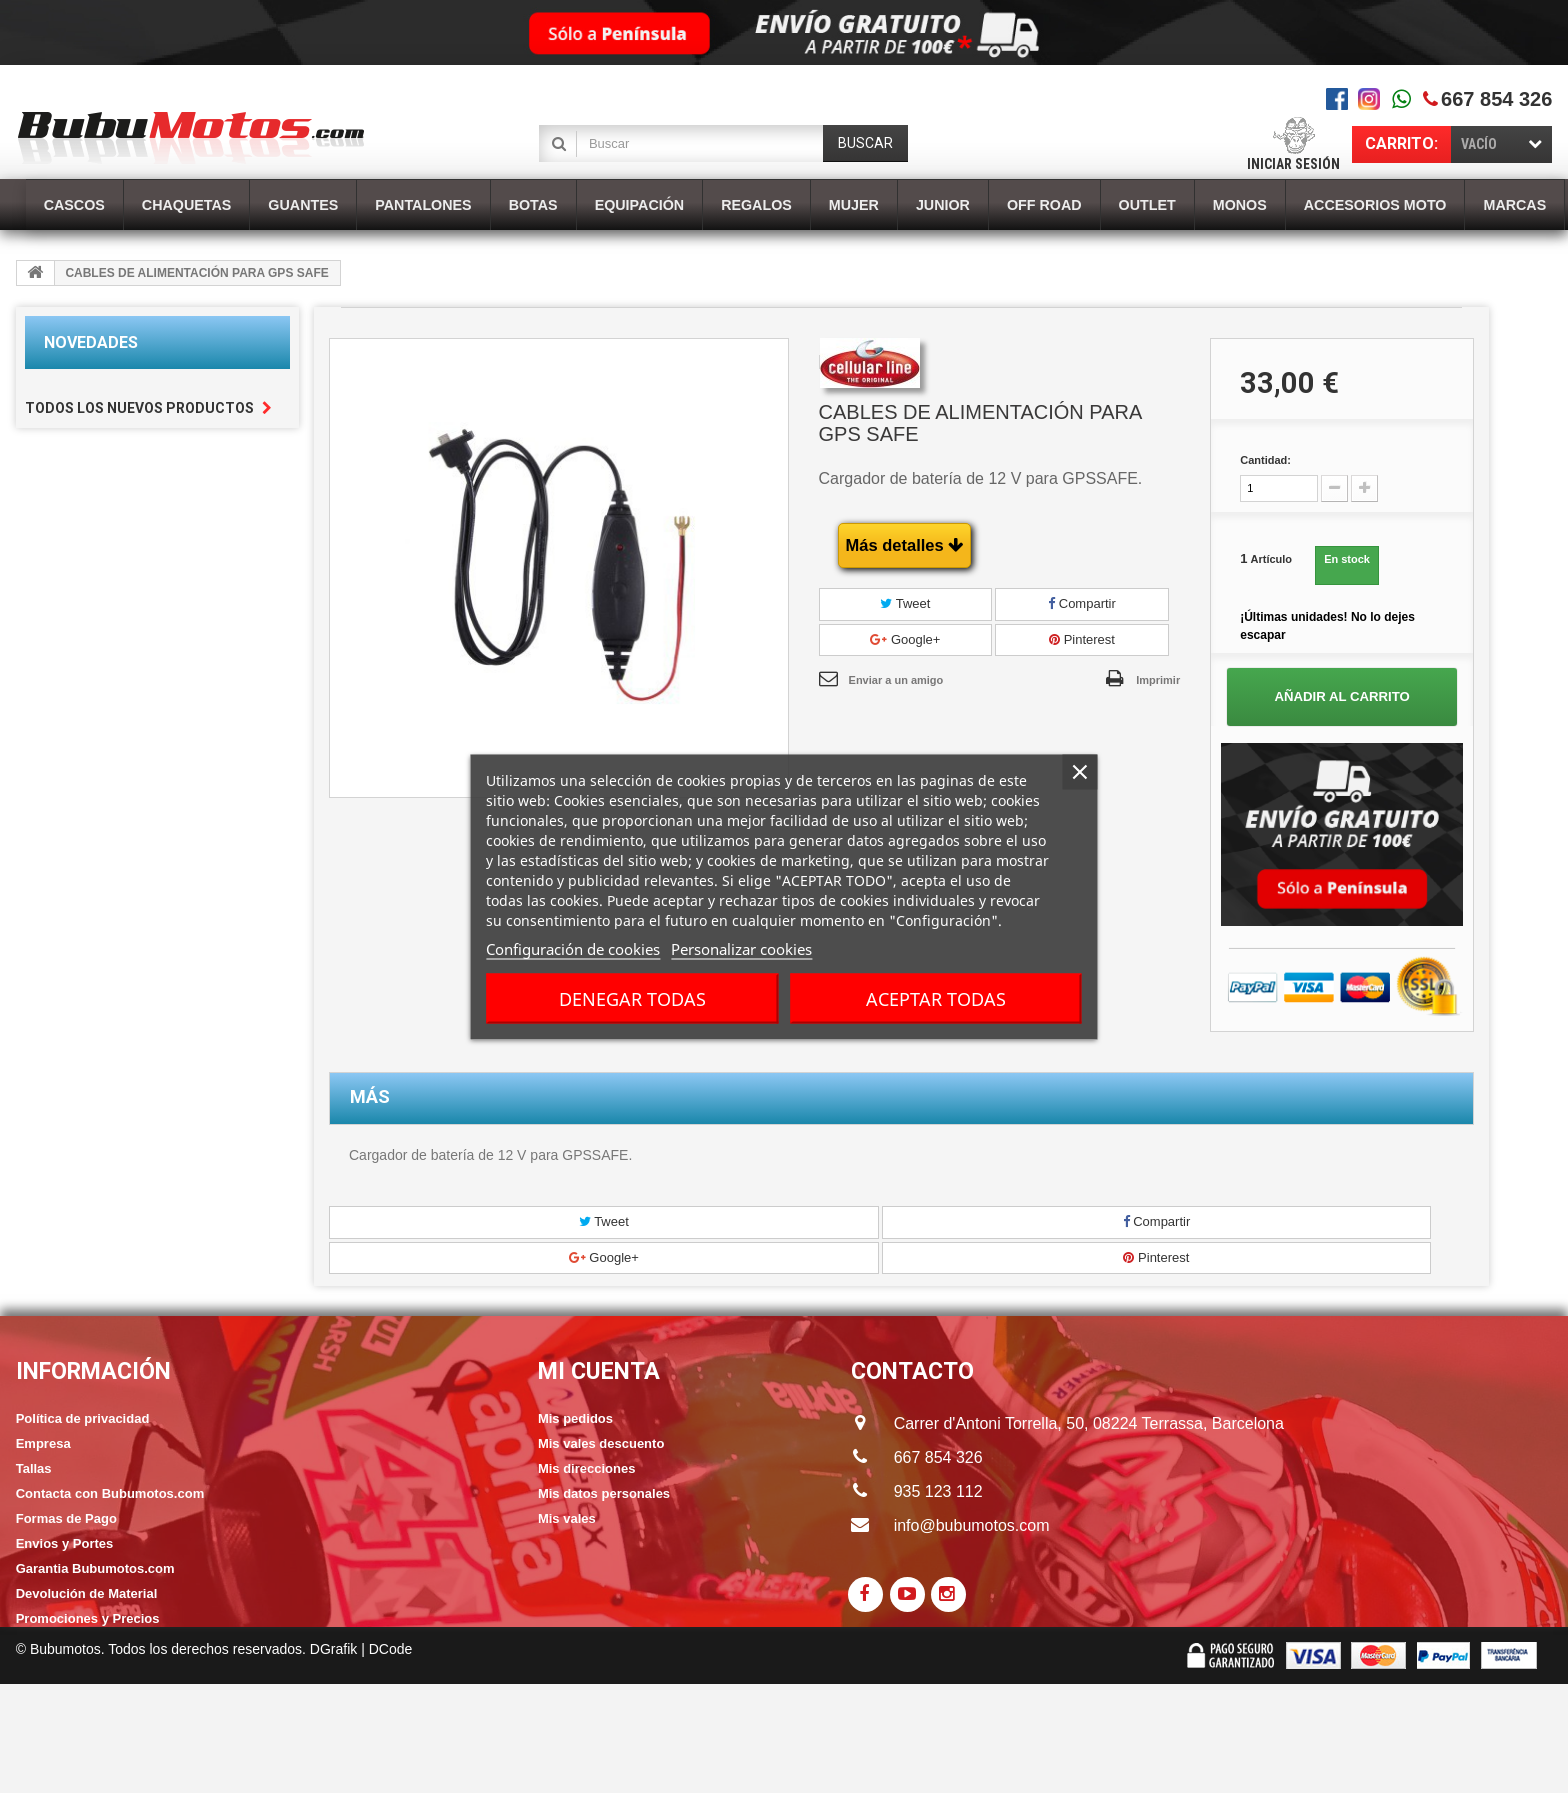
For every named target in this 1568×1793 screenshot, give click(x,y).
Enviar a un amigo (896, 680)
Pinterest (1082, 639)
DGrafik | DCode (361, 1758)
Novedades (91, 342)
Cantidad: (1265, 460)
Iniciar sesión (1293, 164)
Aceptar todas (936, 998)
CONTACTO (912, 1371)
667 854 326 (1496, 99)
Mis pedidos (575, 1418)
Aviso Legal (52, 1693)
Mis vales (567, 1518)
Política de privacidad (83, 1418)
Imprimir (1158, 680)
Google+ (905, 639)
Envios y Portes (65, 1543)
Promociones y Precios (88, 1618)
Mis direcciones (587, 1468)
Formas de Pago (66, 1518)
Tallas (34, 1468)
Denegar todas (632, 998)
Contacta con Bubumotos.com (110, 1493)
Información (93, 1371)
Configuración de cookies (573, 948)
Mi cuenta (599, 1371)
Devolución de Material (87, 1593)
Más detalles (905, 545)
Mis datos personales (604, 1493)
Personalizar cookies (741, 948)
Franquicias (52, 1643)
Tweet (905, 603)
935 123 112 (938, 1491)
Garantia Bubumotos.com (95, 1568)
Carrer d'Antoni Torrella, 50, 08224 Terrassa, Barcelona (1069, 1423)
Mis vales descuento (601, 1443)
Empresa (43, 1443)
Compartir (1082, 603)
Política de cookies (74, 1668)
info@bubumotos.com (972, 1525)
